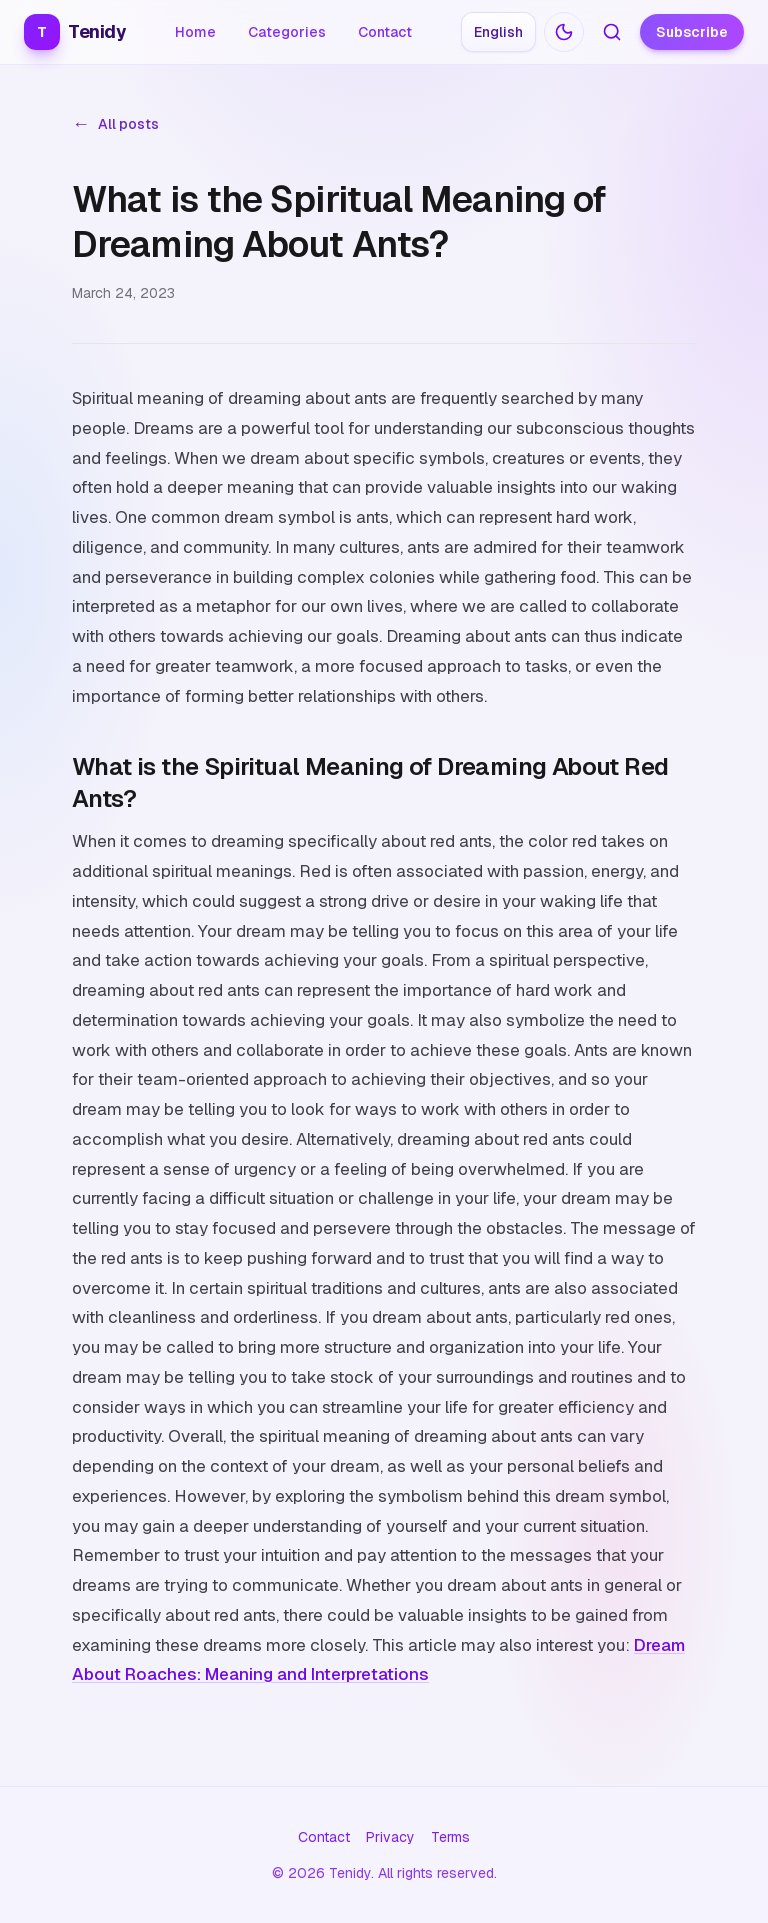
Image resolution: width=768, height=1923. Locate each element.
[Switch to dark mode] (564, 32)
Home (195, 32)
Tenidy (75, 32)
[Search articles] (612, 32)
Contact (385, 32)
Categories (287, 32)
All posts (115, 124)
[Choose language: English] (498, 32)
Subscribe (692, 32)
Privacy (390, 1837)
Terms (450, 1837)
